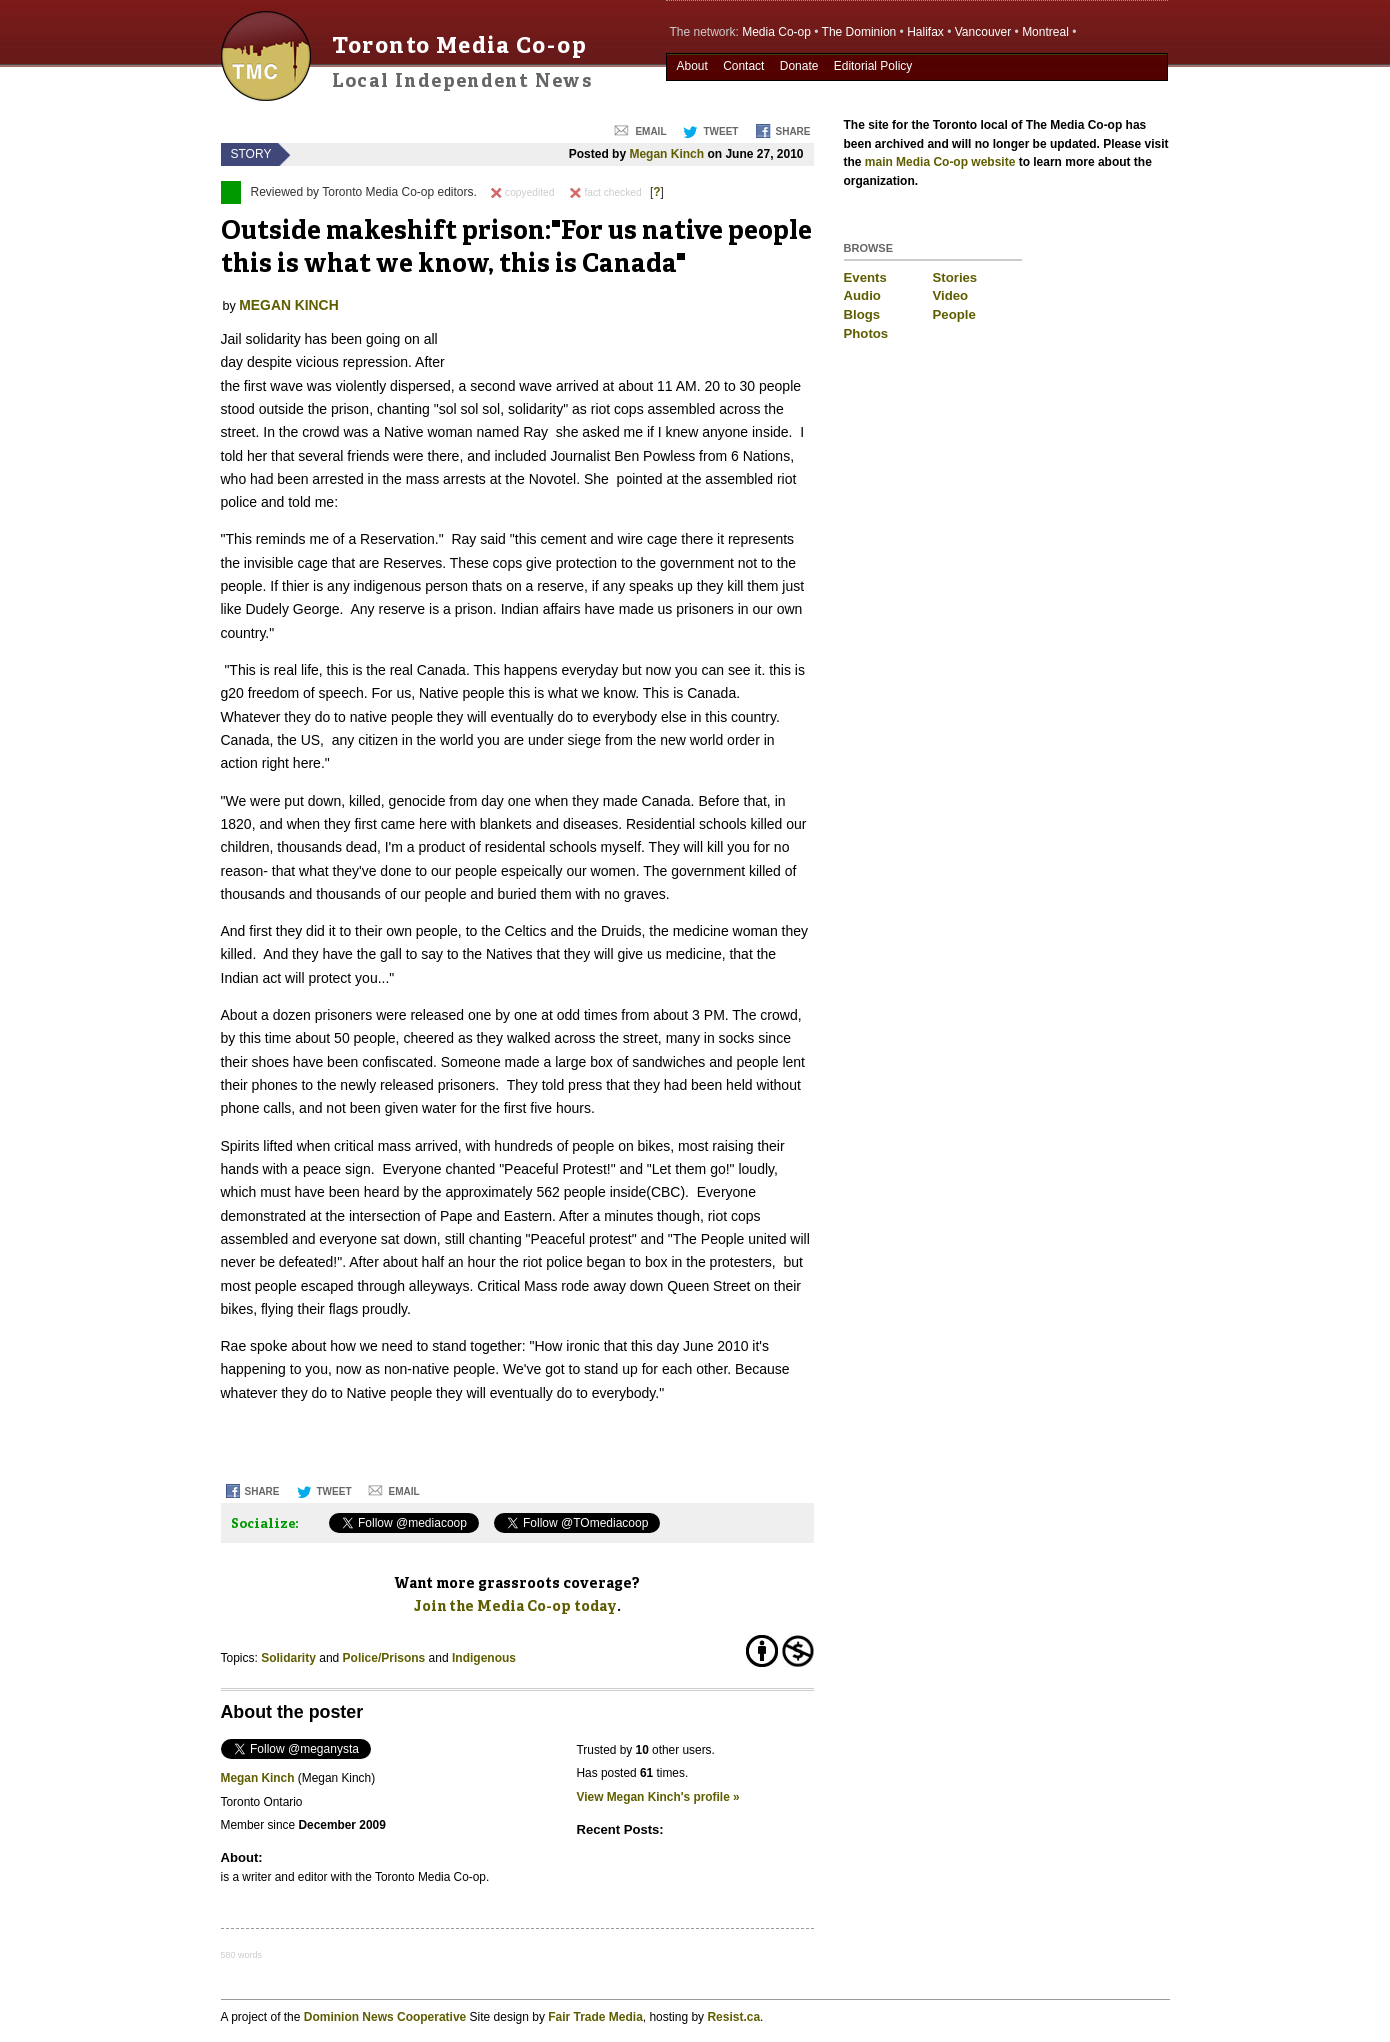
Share (792, 131)
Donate (799, 66)
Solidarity (288, 1658)
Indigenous (484, 1658)
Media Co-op (776, 32)
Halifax (925, 32)
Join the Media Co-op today (515, 1607)
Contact (743, 66)
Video (951, 295)
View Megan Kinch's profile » (658, 1797)
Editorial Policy (873, 66)
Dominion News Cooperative (385, 2017)
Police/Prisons (384, 1658)
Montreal (1045, 32)
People (954, 314)
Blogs (862, 314)
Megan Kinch (666, 154)
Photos (866, 333)
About (691, 66)
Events (865, 277)
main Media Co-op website (940, 162)
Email (650, 131)
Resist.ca (733, 2017)
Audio (862, 295)
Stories (955, 277)
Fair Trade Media (595, 2017)
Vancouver (983, 32)
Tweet (720, 131)
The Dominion (859, 32)
